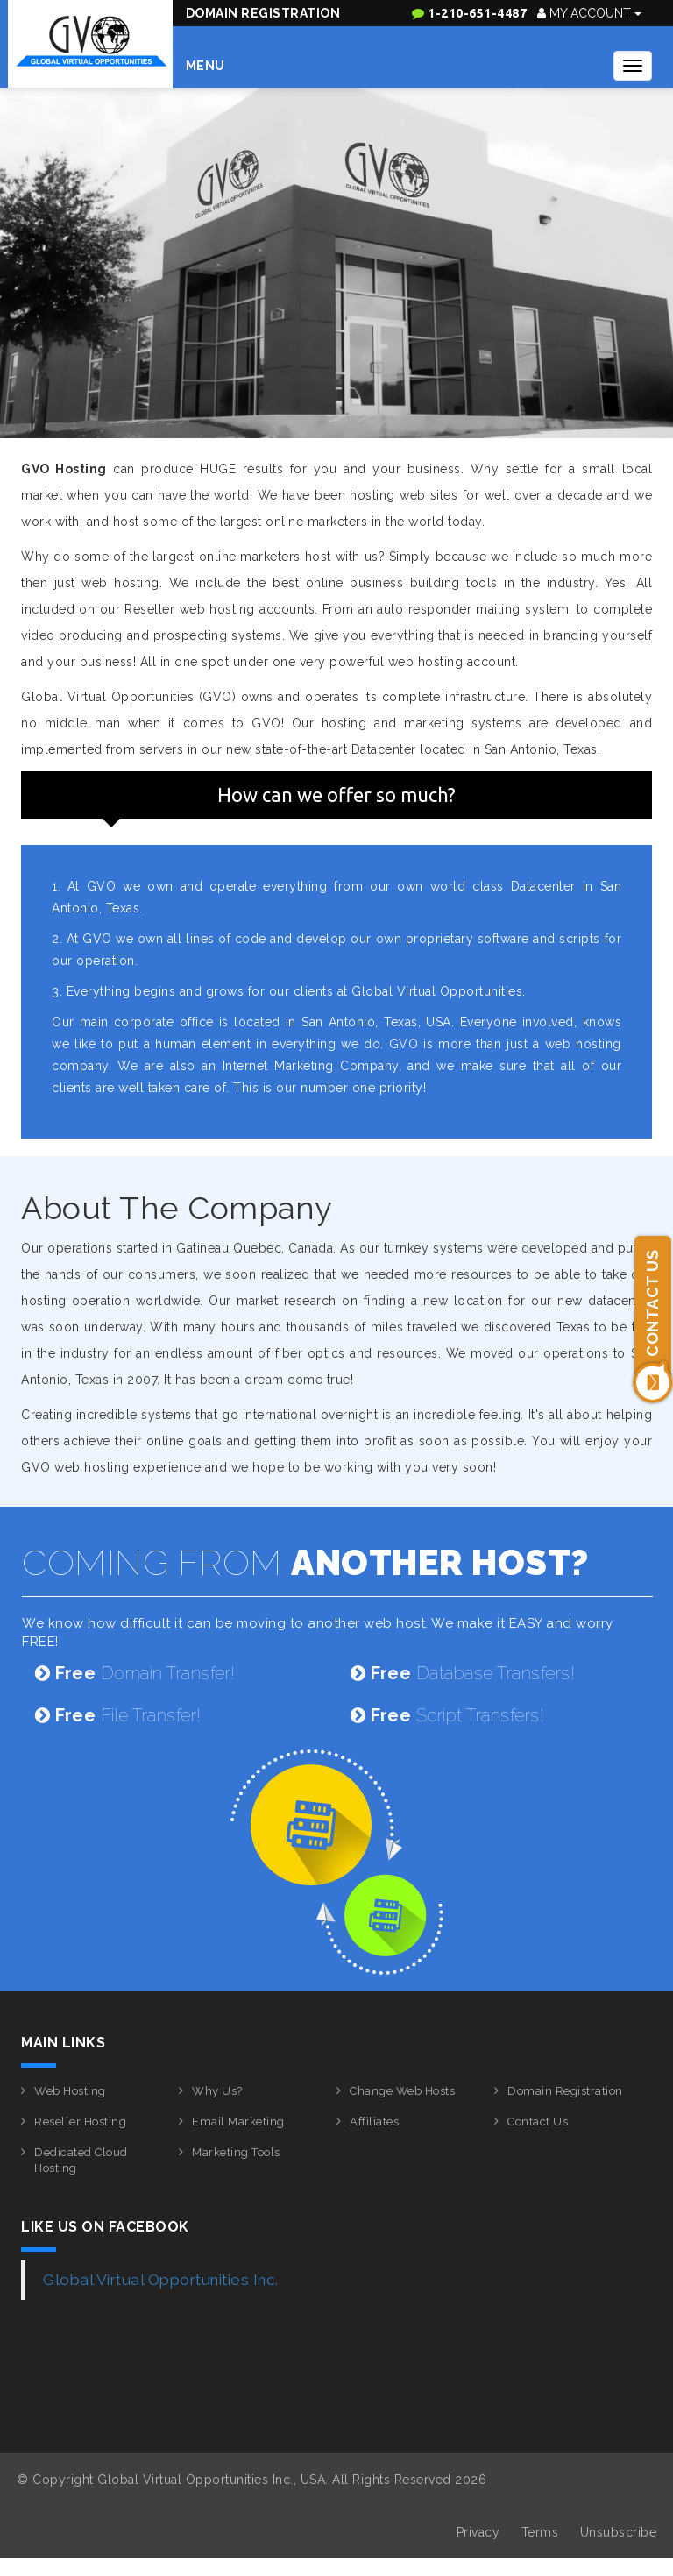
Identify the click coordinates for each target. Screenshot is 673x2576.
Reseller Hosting (80, 2121)
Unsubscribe (618, 2532)
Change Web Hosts (402, 2090)
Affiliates (374, 2121)
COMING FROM (305, 1562)
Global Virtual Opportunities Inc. (161, 2280)
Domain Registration (263, 13)
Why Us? (217, 2090)
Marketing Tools (236, 2152)
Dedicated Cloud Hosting (81, 2160)
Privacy (478, 2532)
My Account (589, 13)
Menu (205, 66)
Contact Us (537, 2121)
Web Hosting (70, 2090)
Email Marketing (238, 2121)
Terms (540, 2532)
